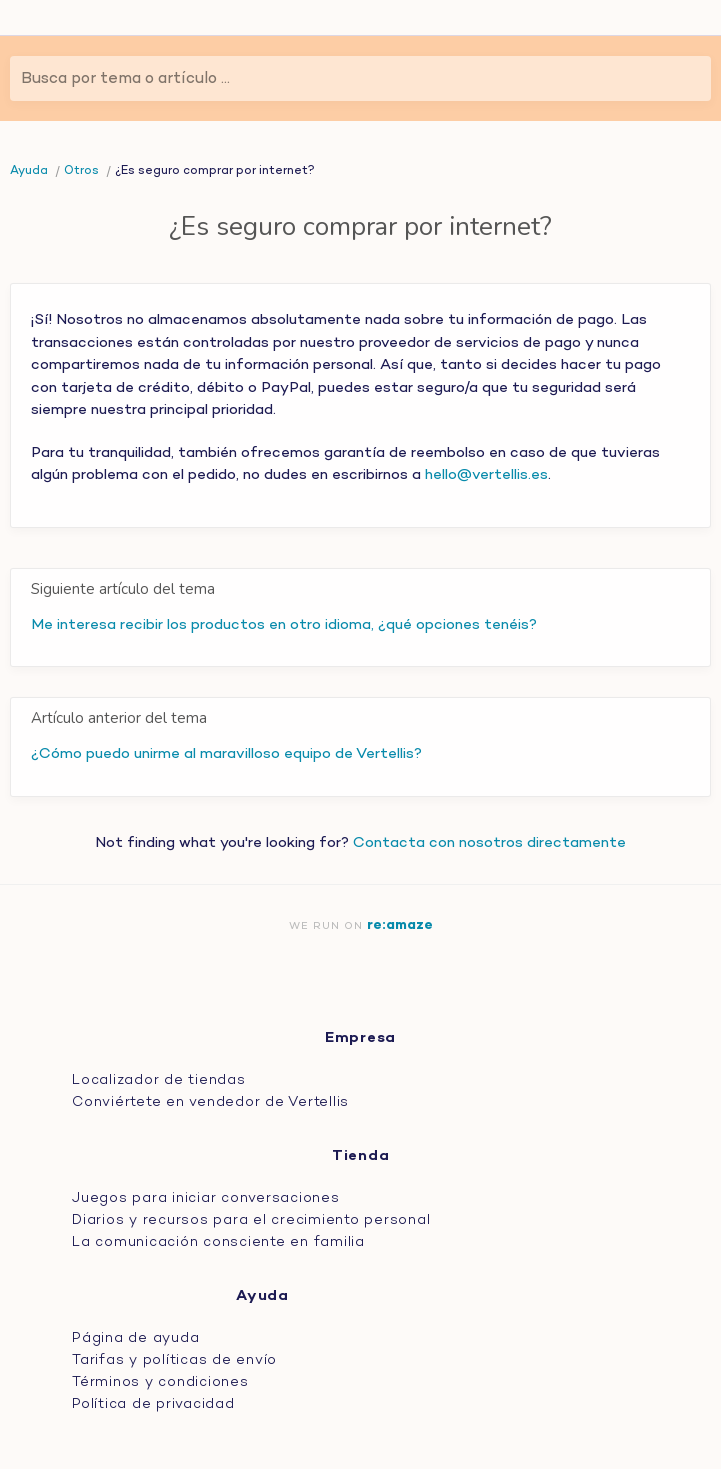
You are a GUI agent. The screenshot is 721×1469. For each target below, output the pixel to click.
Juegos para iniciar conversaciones (206, 1198)
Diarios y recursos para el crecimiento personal (251, 1220)
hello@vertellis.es (486, 475)
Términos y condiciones (160, 1382)
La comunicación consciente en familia (218, 1242)
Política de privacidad (153, 1404)
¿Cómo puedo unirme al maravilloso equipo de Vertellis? (226, 754)
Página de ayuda (135, 1338)
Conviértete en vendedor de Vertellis (210, 1102)
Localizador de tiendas (159, 1080)
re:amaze (400, 925)
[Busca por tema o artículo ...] (360, 78)
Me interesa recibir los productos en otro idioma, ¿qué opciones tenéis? (284, 625)
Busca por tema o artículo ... (125, 79)
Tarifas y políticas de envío (174, 1360)
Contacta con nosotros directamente (489, 843)
